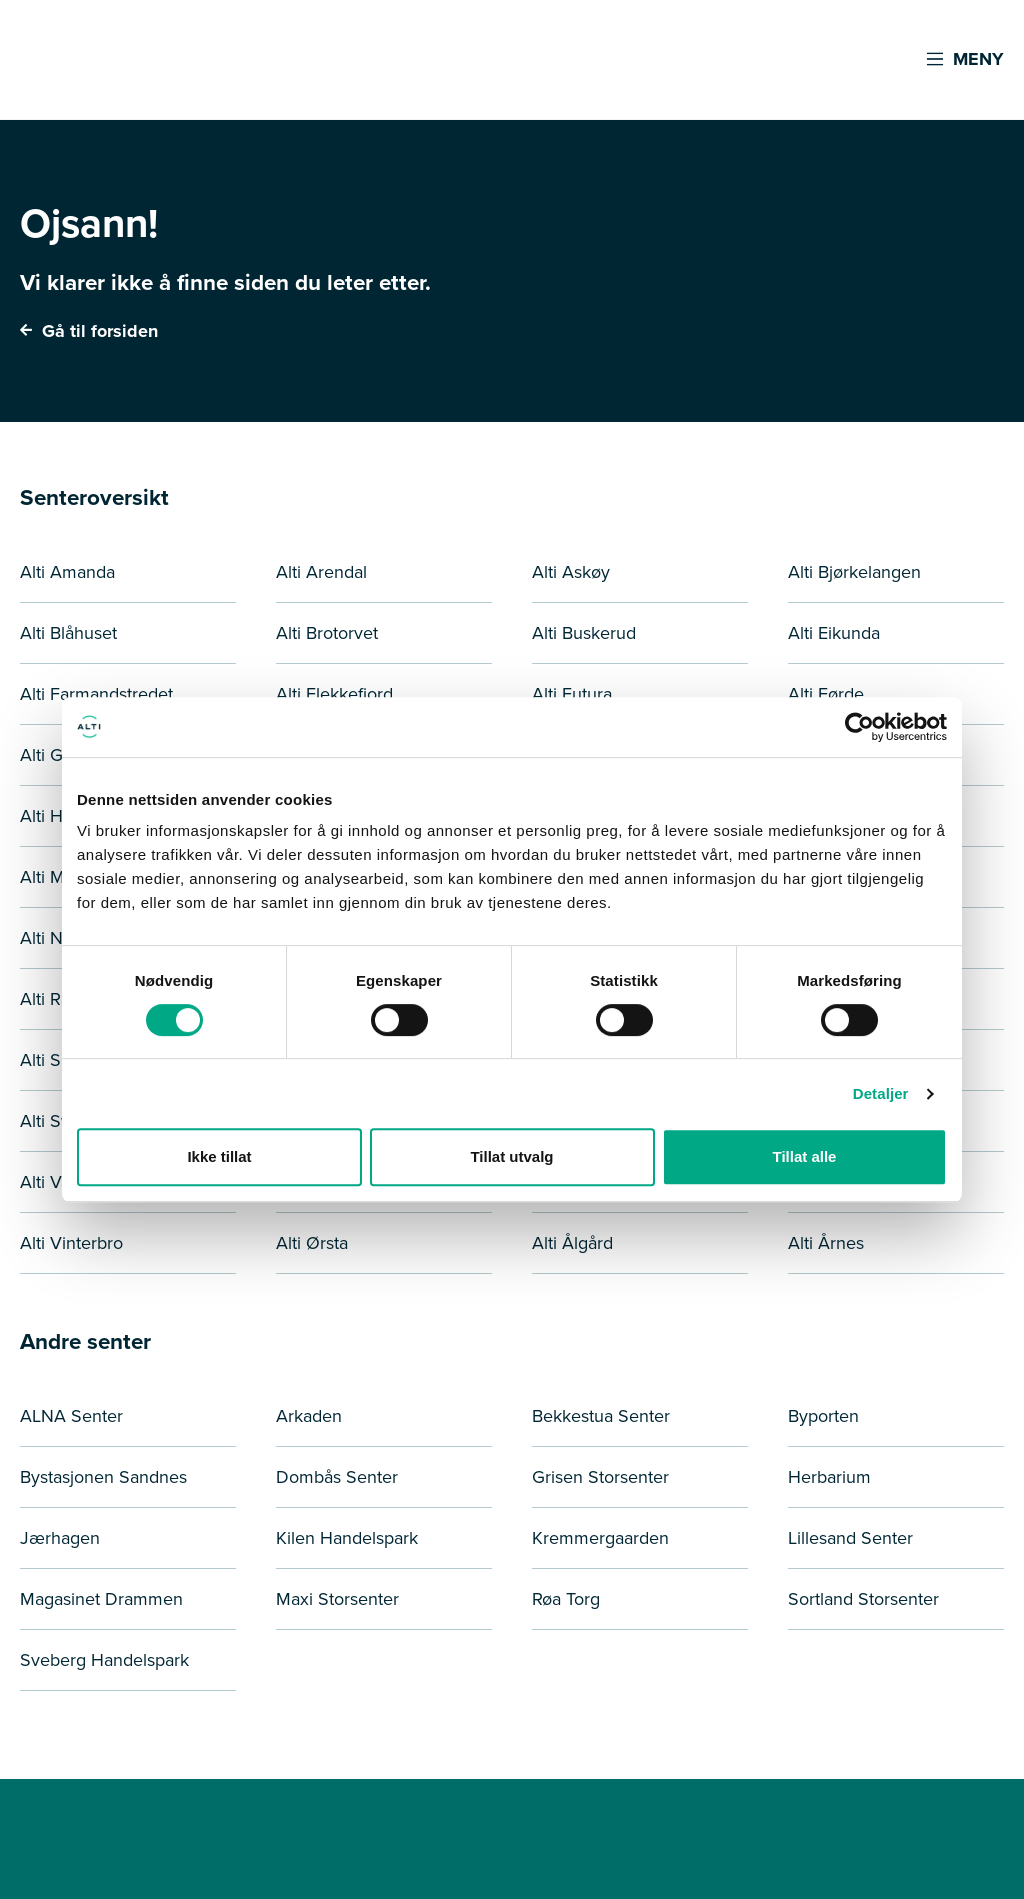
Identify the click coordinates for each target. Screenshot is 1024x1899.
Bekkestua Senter (601, 1416)
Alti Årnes (826, 1243)
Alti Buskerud (584, 633)
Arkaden (309, 1416)
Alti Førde (826, 694)
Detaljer (881, 1093)
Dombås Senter (337, 1477)
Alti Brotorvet (327, 633)
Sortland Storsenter (863, 1599)
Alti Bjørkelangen (854, 572)
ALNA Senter (71, 1416)
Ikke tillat (219, 1156)
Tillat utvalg (511, 1156)
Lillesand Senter (850, 1538)
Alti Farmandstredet (96, 694)
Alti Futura (572, 694)
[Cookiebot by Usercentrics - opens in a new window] (859, 727)
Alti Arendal (321, 572)
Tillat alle (805, 1156)
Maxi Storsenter (337, 1599)
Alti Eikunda (834, 633)
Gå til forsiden (89, 331)
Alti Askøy (571, 572)
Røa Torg (566, 1599)
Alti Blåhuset (68, 633)
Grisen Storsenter (600, 1477)
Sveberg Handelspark (104, 1660)
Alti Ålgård (572, 1243)
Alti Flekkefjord (334, 694)
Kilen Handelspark (347, 1538)
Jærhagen (60, 1538)
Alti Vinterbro (71, 1243)
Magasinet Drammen (101, 1599)
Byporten (823, 1416)
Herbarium (829, 1477)
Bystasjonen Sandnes (103, 1477)
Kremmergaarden (600, 1538)
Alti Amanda (67, 572)
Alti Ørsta (312, 1243)
